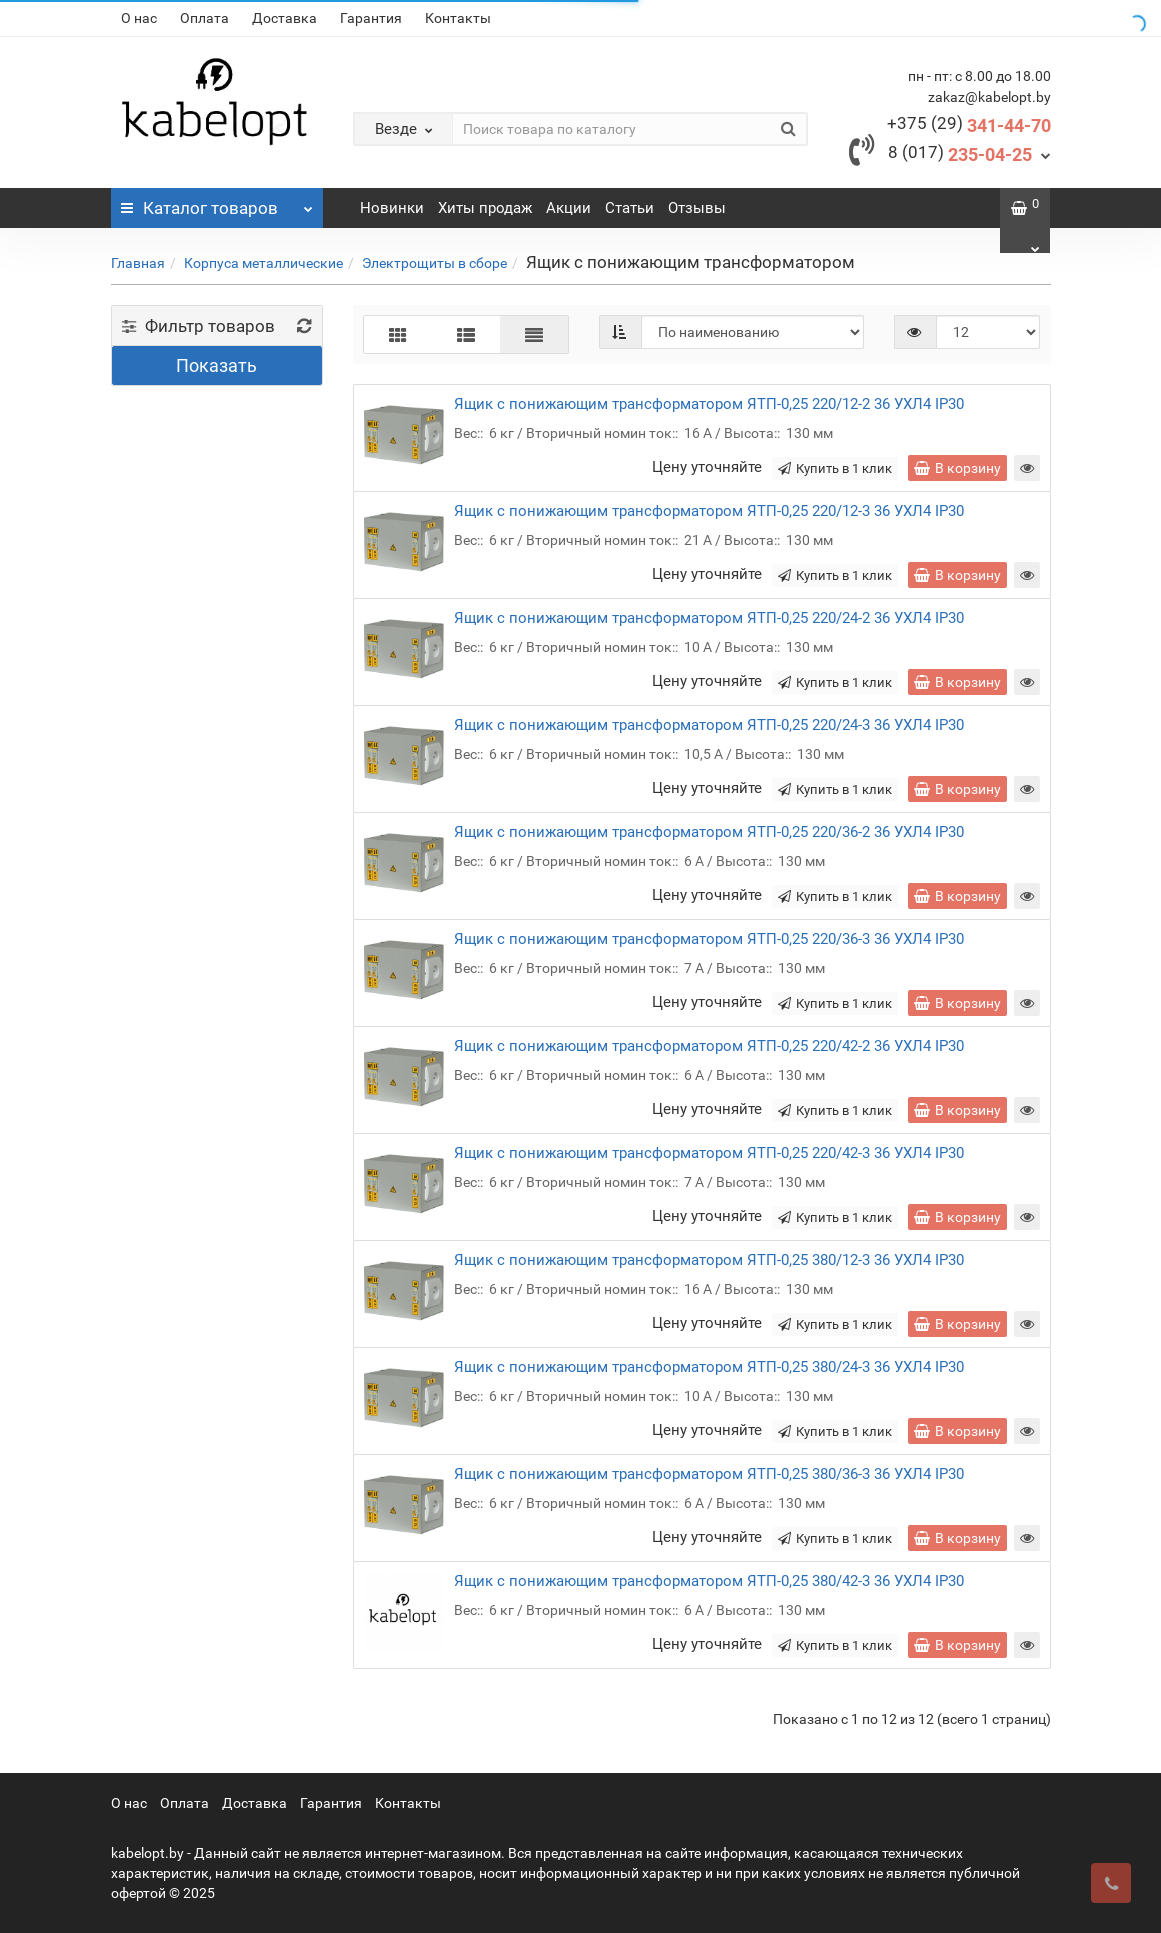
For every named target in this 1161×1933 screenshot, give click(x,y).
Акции (568, 208)
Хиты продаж (485, 208)
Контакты (458, 18)
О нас (139, 18)
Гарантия (371, 18)
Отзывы (697, 208)
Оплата (204, 18)
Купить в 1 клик (835, 468)
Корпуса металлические (263, 263)
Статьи (629, 208)
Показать (216, 365)
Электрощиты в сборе (434, 263)
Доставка (284, 18)
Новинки (392, 208)
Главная (138, 263)
